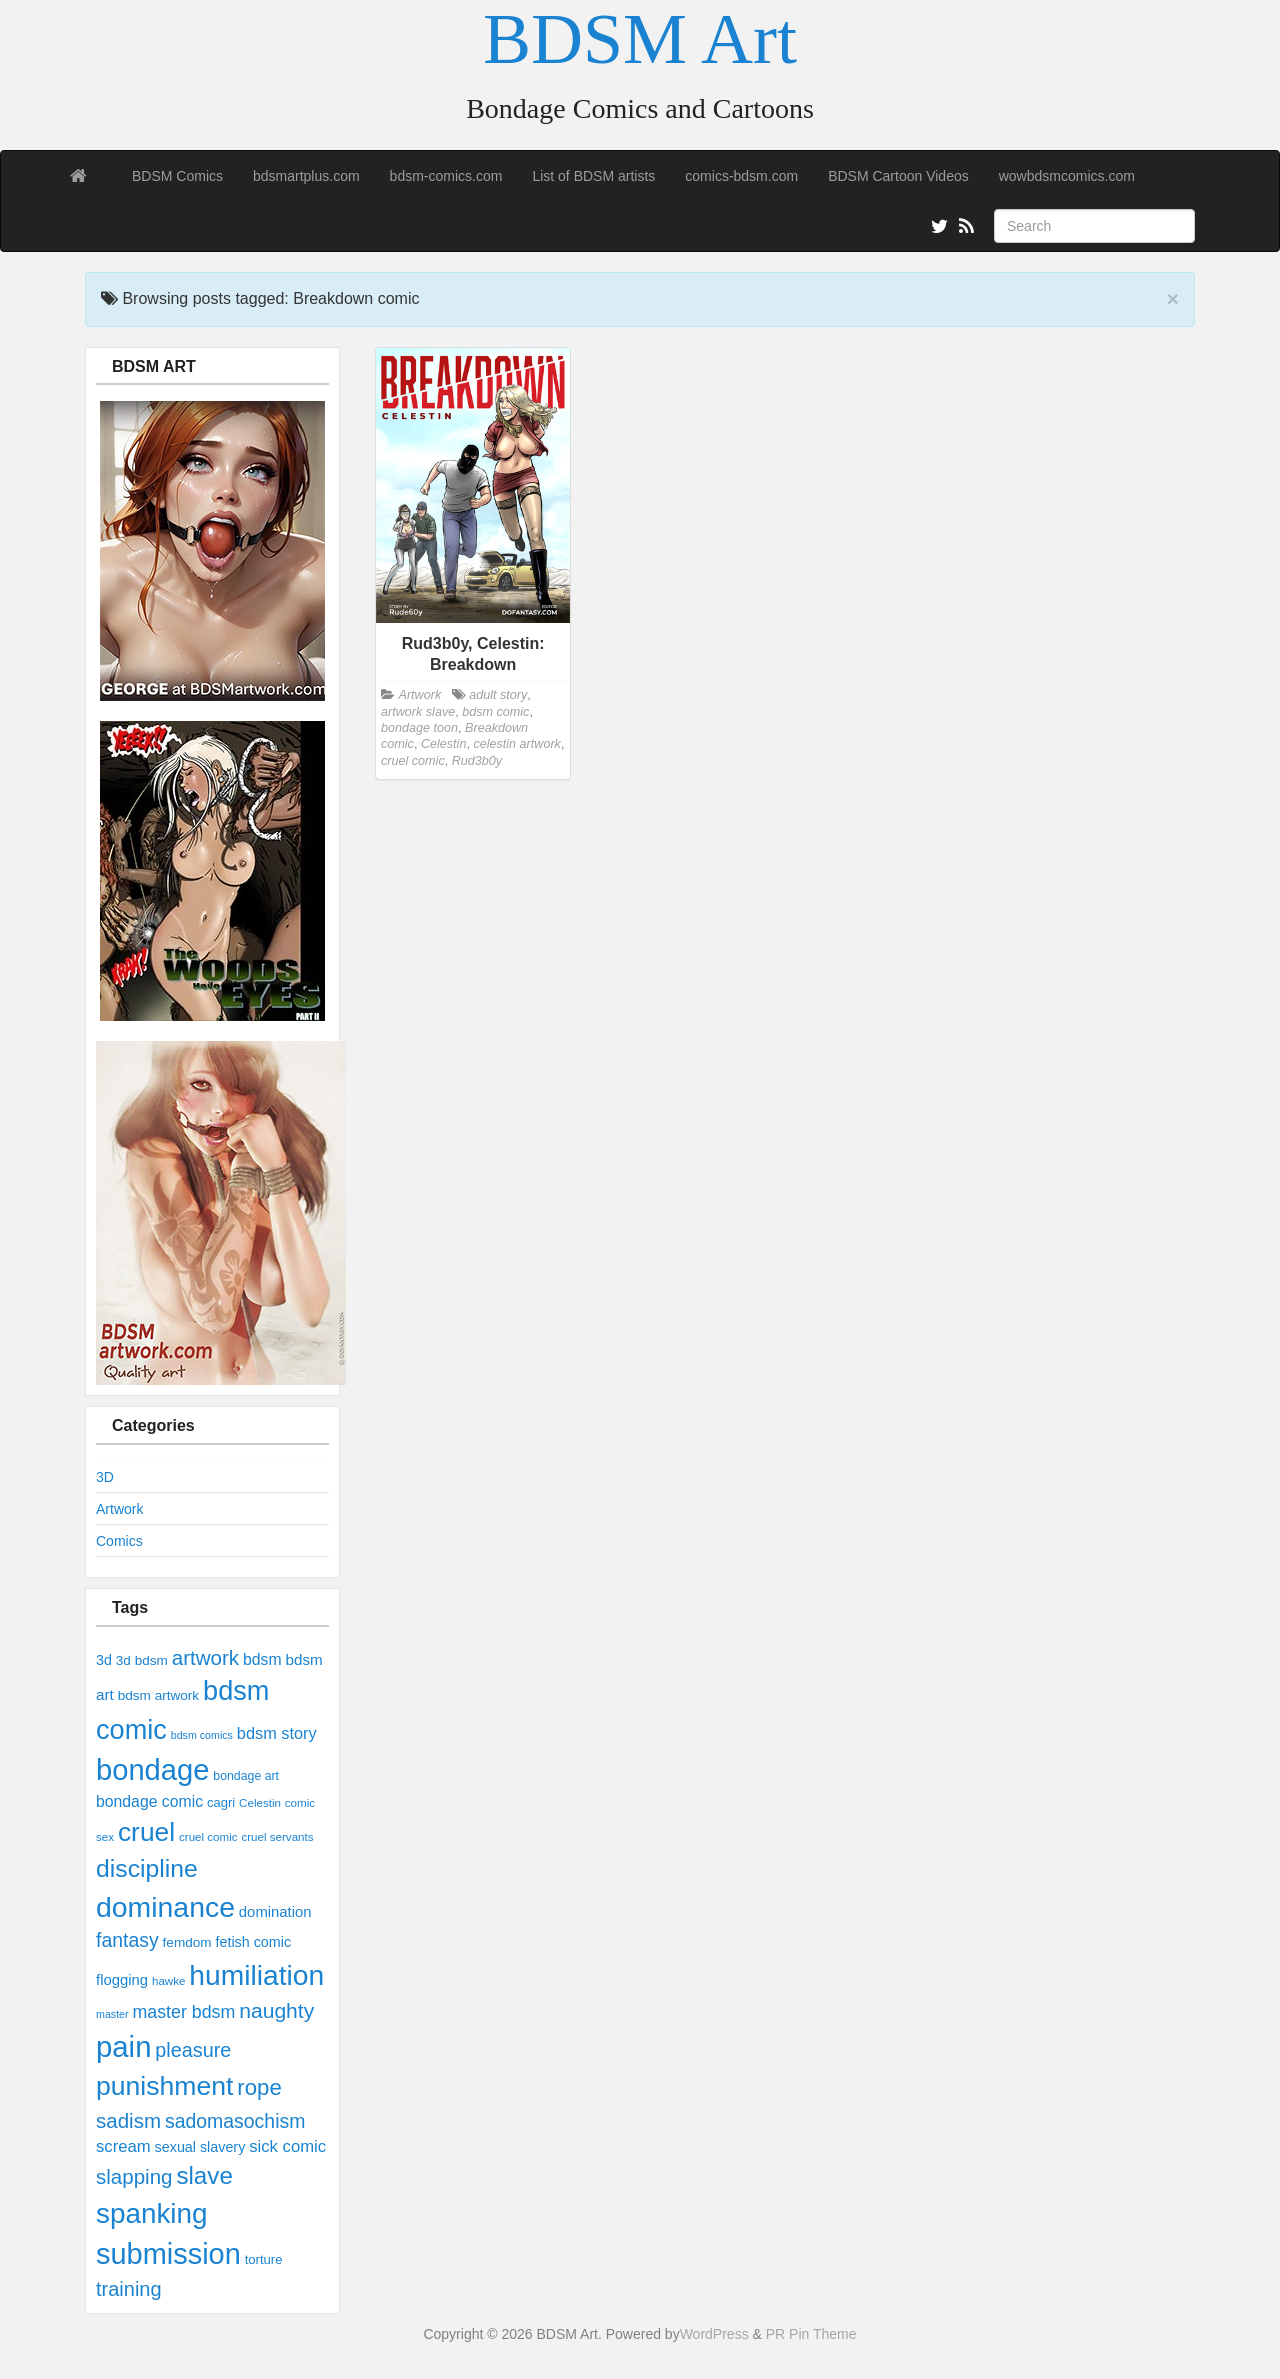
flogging (122, 1980)
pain (123, 2046)
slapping (134, 2176)
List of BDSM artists (593, 176)
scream (123, 2146)
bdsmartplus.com (306, 176)
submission (168, 2254)
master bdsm (183, 2012)
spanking (152, 2213)
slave (204, 2175)
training (129, 2289)
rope (259, 2087)
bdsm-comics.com (446, 176)
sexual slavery (200, 2147)
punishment (164, 2086)
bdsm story (277, 1733)
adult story (498, 695)
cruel (146, 1832)
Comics (119, 1541)
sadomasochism (235, 2121)
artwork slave (418, 712)
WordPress (714, 2334)
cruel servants (277, 1837)
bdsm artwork (159, 1695)
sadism (128, 2120)
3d (104, 1660)
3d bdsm (142, 1660)
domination (275, 1912)
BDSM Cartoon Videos (898, 176)
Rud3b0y (477, 761)
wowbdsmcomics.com (1067, 176)
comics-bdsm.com (741, 176)
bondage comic (149, 1801)
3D (105, 1477)
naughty (276, 2010)
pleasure (193, 2050)
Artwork (119, 1509)
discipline (147, 1868)
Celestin (260, 1803)
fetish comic (254, 1942)
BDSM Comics (177, 176)
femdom (187, 1942)
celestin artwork (517, 744)
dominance (165, 1907)
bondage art (246, 1776)
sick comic (287, 2146)
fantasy (127, 1940)
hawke (168, 1981)
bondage (152, 1770)
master (112, 2014)
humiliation (256, 1975)
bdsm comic (495, 712)
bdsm (262, 1659)
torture (264, 2259)
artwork (205, 1657)
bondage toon (419, 728)
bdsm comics (202, 1735)
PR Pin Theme (811, 2334)
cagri (221, 1802)
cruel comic (208, 1837)
